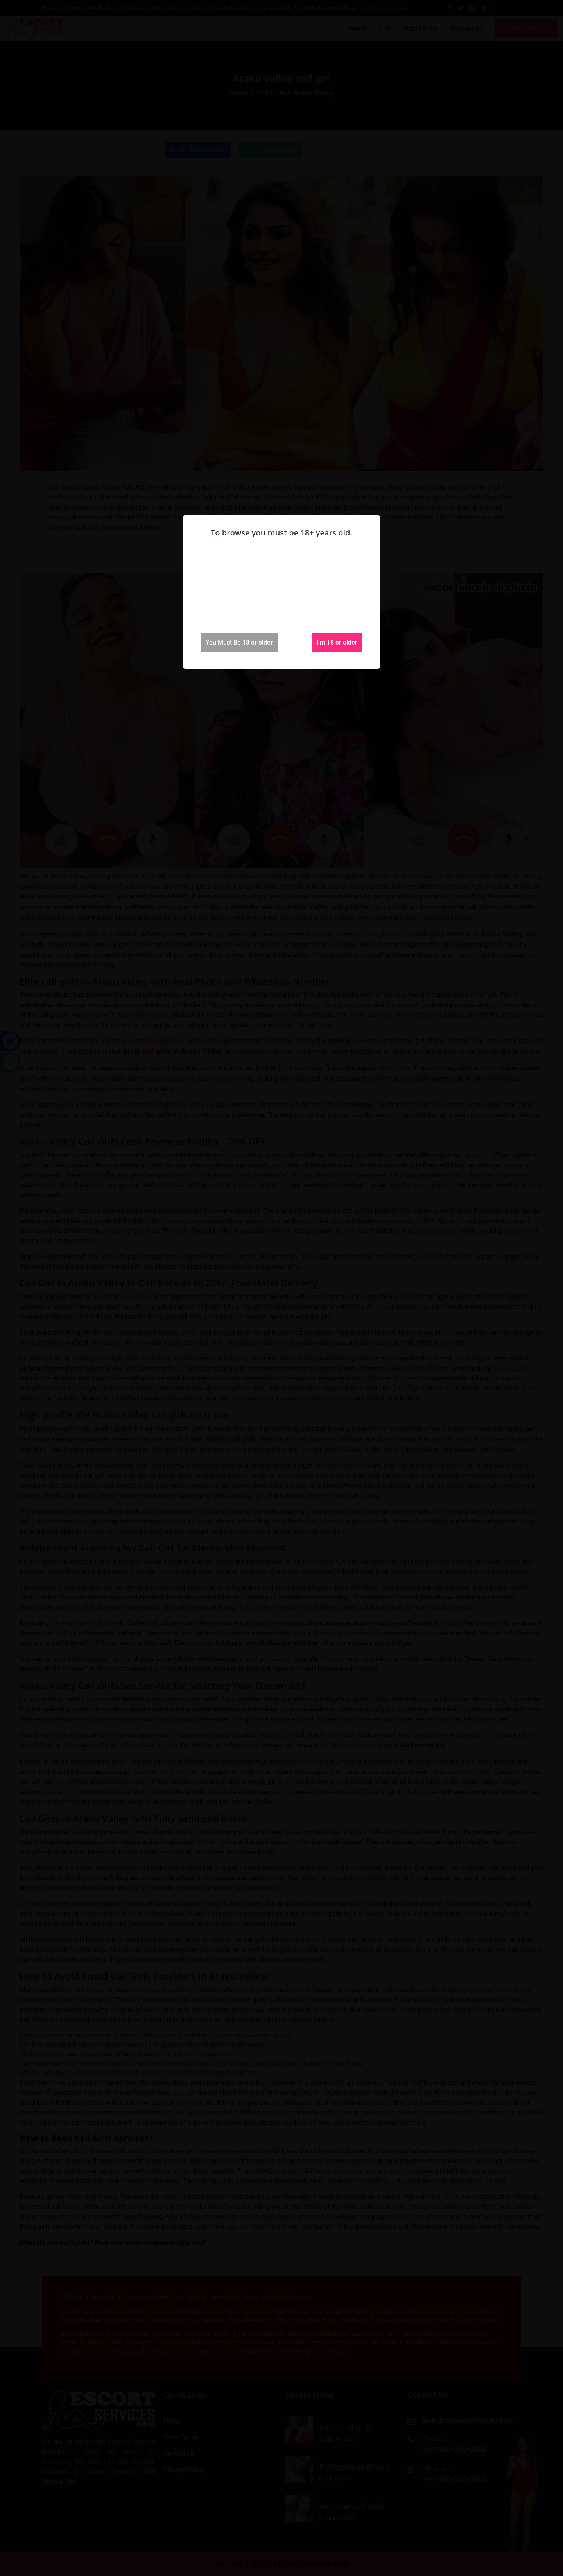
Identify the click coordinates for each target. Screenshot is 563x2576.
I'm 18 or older (337, 642)
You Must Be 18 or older (239, 642)
